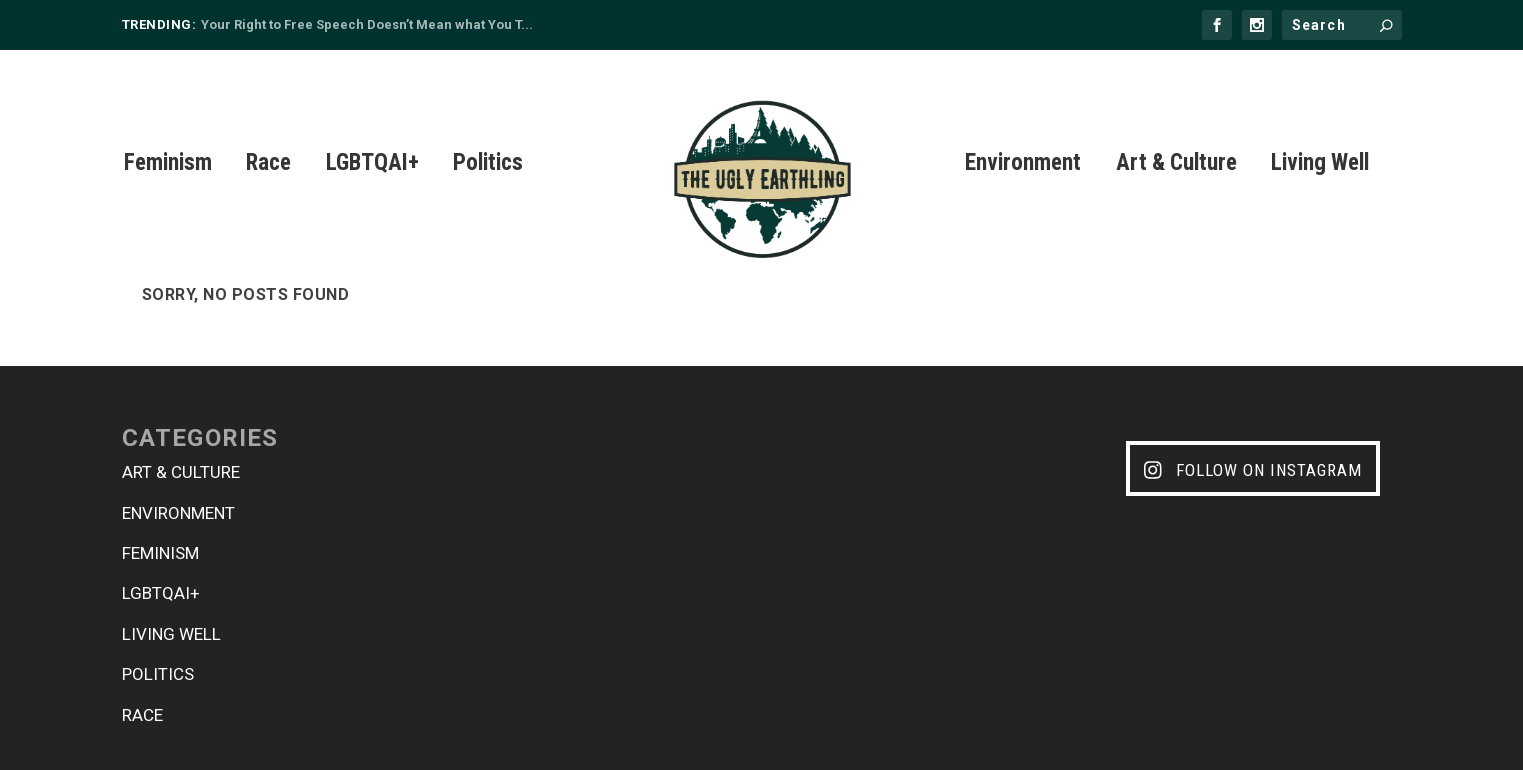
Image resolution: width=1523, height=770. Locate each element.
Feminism (168, 140)
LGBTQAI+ (372, 140)
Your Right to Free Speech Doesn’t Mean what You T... (367, 24)
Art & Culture (1176, 140)
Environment (1023, 140)
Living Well (1320, 140)
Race (268, 140)
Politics (488, 140)
